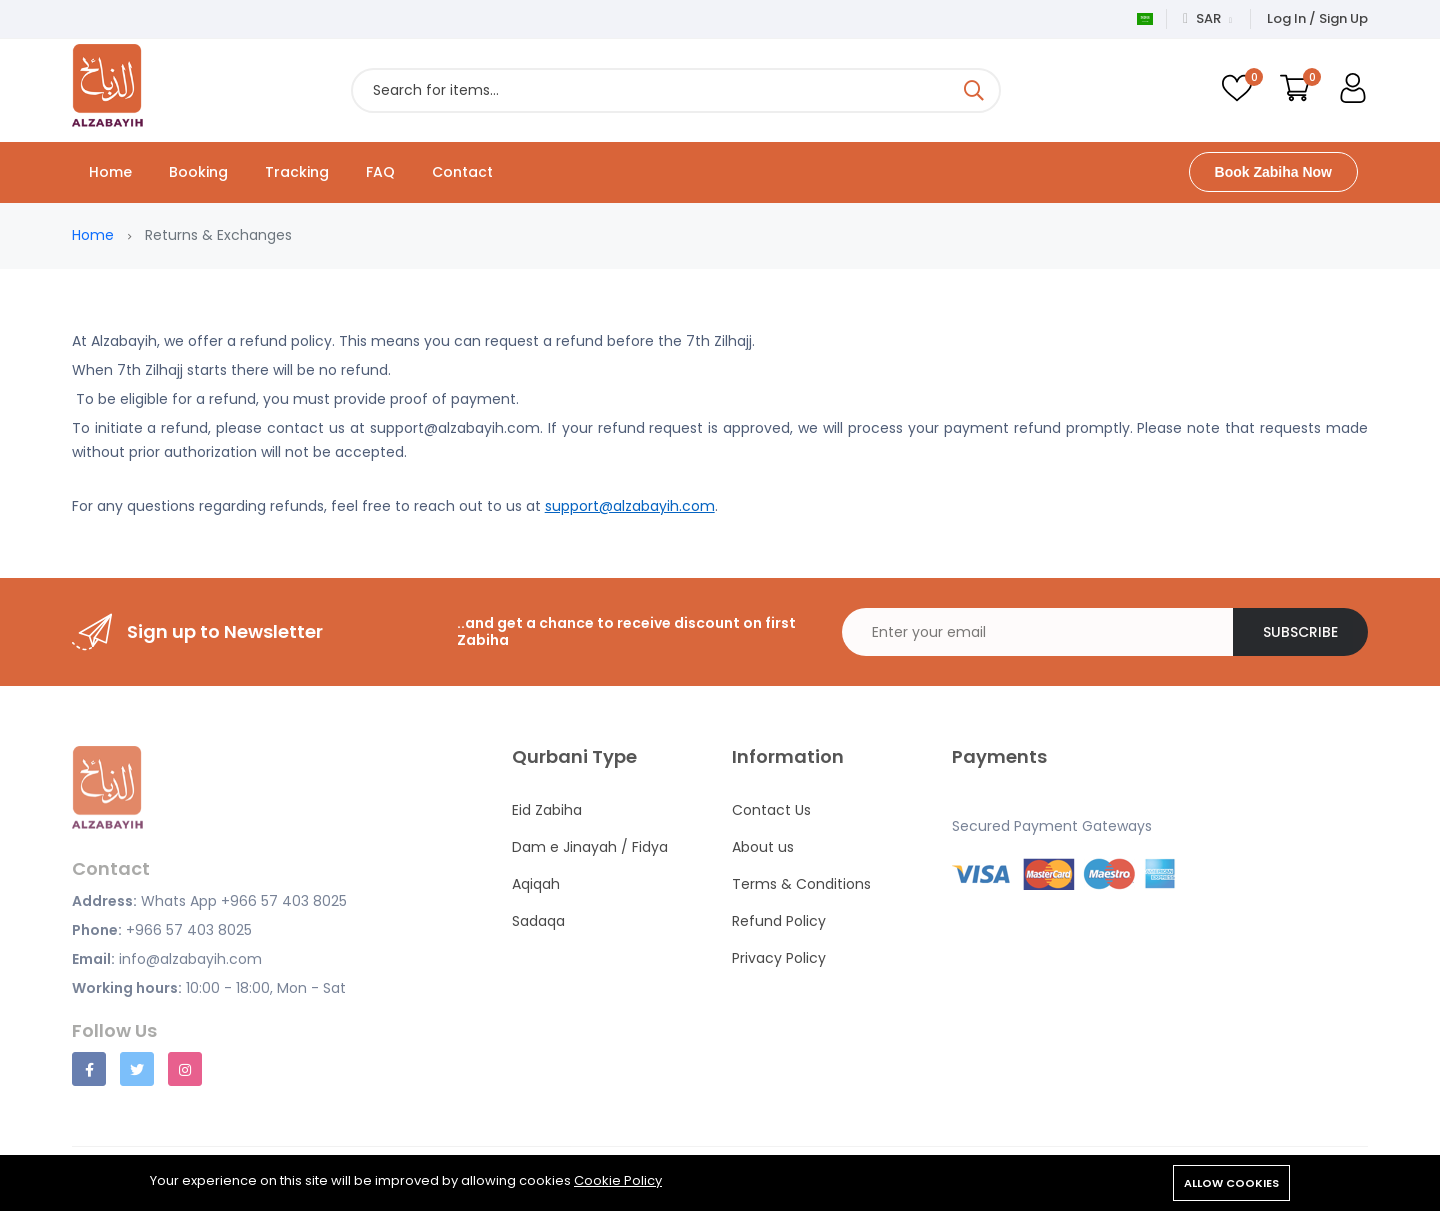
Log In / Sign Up (1317, 18)
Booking (198, 172)
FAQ (380, 172)
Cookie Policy (618, 1180)
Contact (462, 172)
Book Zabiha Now (1273, 172)
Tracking (297, 172)
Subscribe (1300, 632)
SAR (1207, 18)
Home (110, 172)
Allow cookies (1231, 1183)
